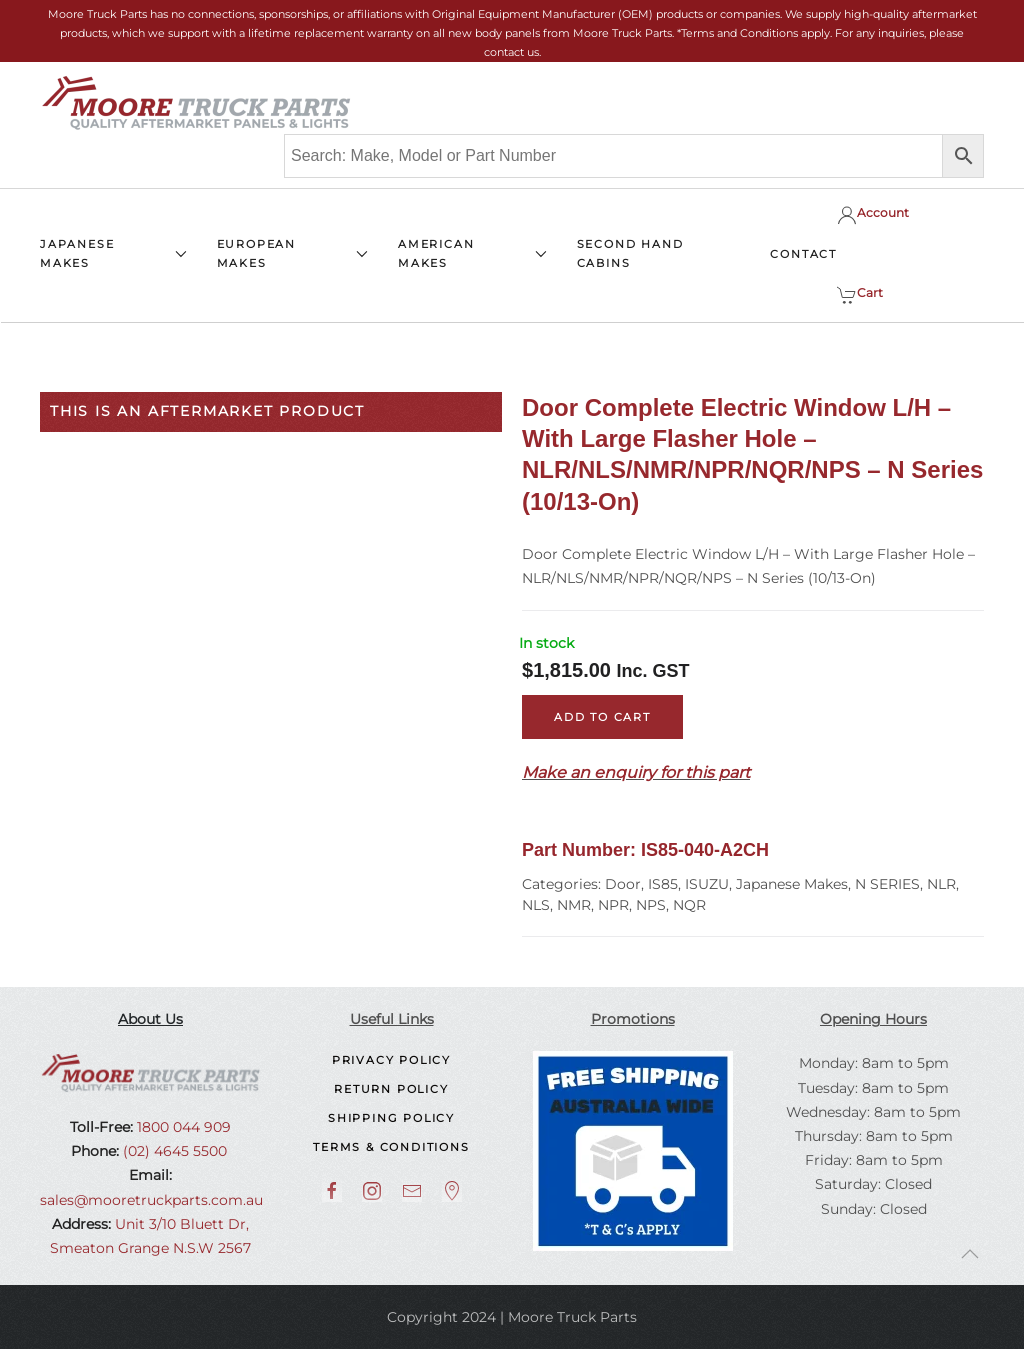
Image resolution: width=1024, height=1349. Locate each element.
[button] (970, 1254)
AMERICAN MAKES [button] (472, 253)
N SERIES (887, 884)
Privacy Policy (391, 1060)
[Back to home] (196, 103)
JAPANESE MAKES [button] (113, 253)
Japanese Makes (792, 884)
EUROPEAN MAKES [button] (293, 253)
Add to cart (602, 717)
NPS (651, 905)
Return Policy (391, 1089)
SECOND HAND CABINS (630, 253)
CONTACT (803, 254)
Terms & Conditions (391, 1147)
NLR (941, 884)
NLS (536, 905)
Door (623, 884)
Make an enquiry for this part (636, 772)
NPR (613, 905)
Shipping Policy (391, 1118)
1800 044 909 (182, 1127)
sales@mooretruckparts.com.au (151, 1200)
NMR (574, 905)
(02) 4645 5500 (173, 1151)
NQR (689, 905)
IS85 (663, 884)
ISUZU (707, 884)
